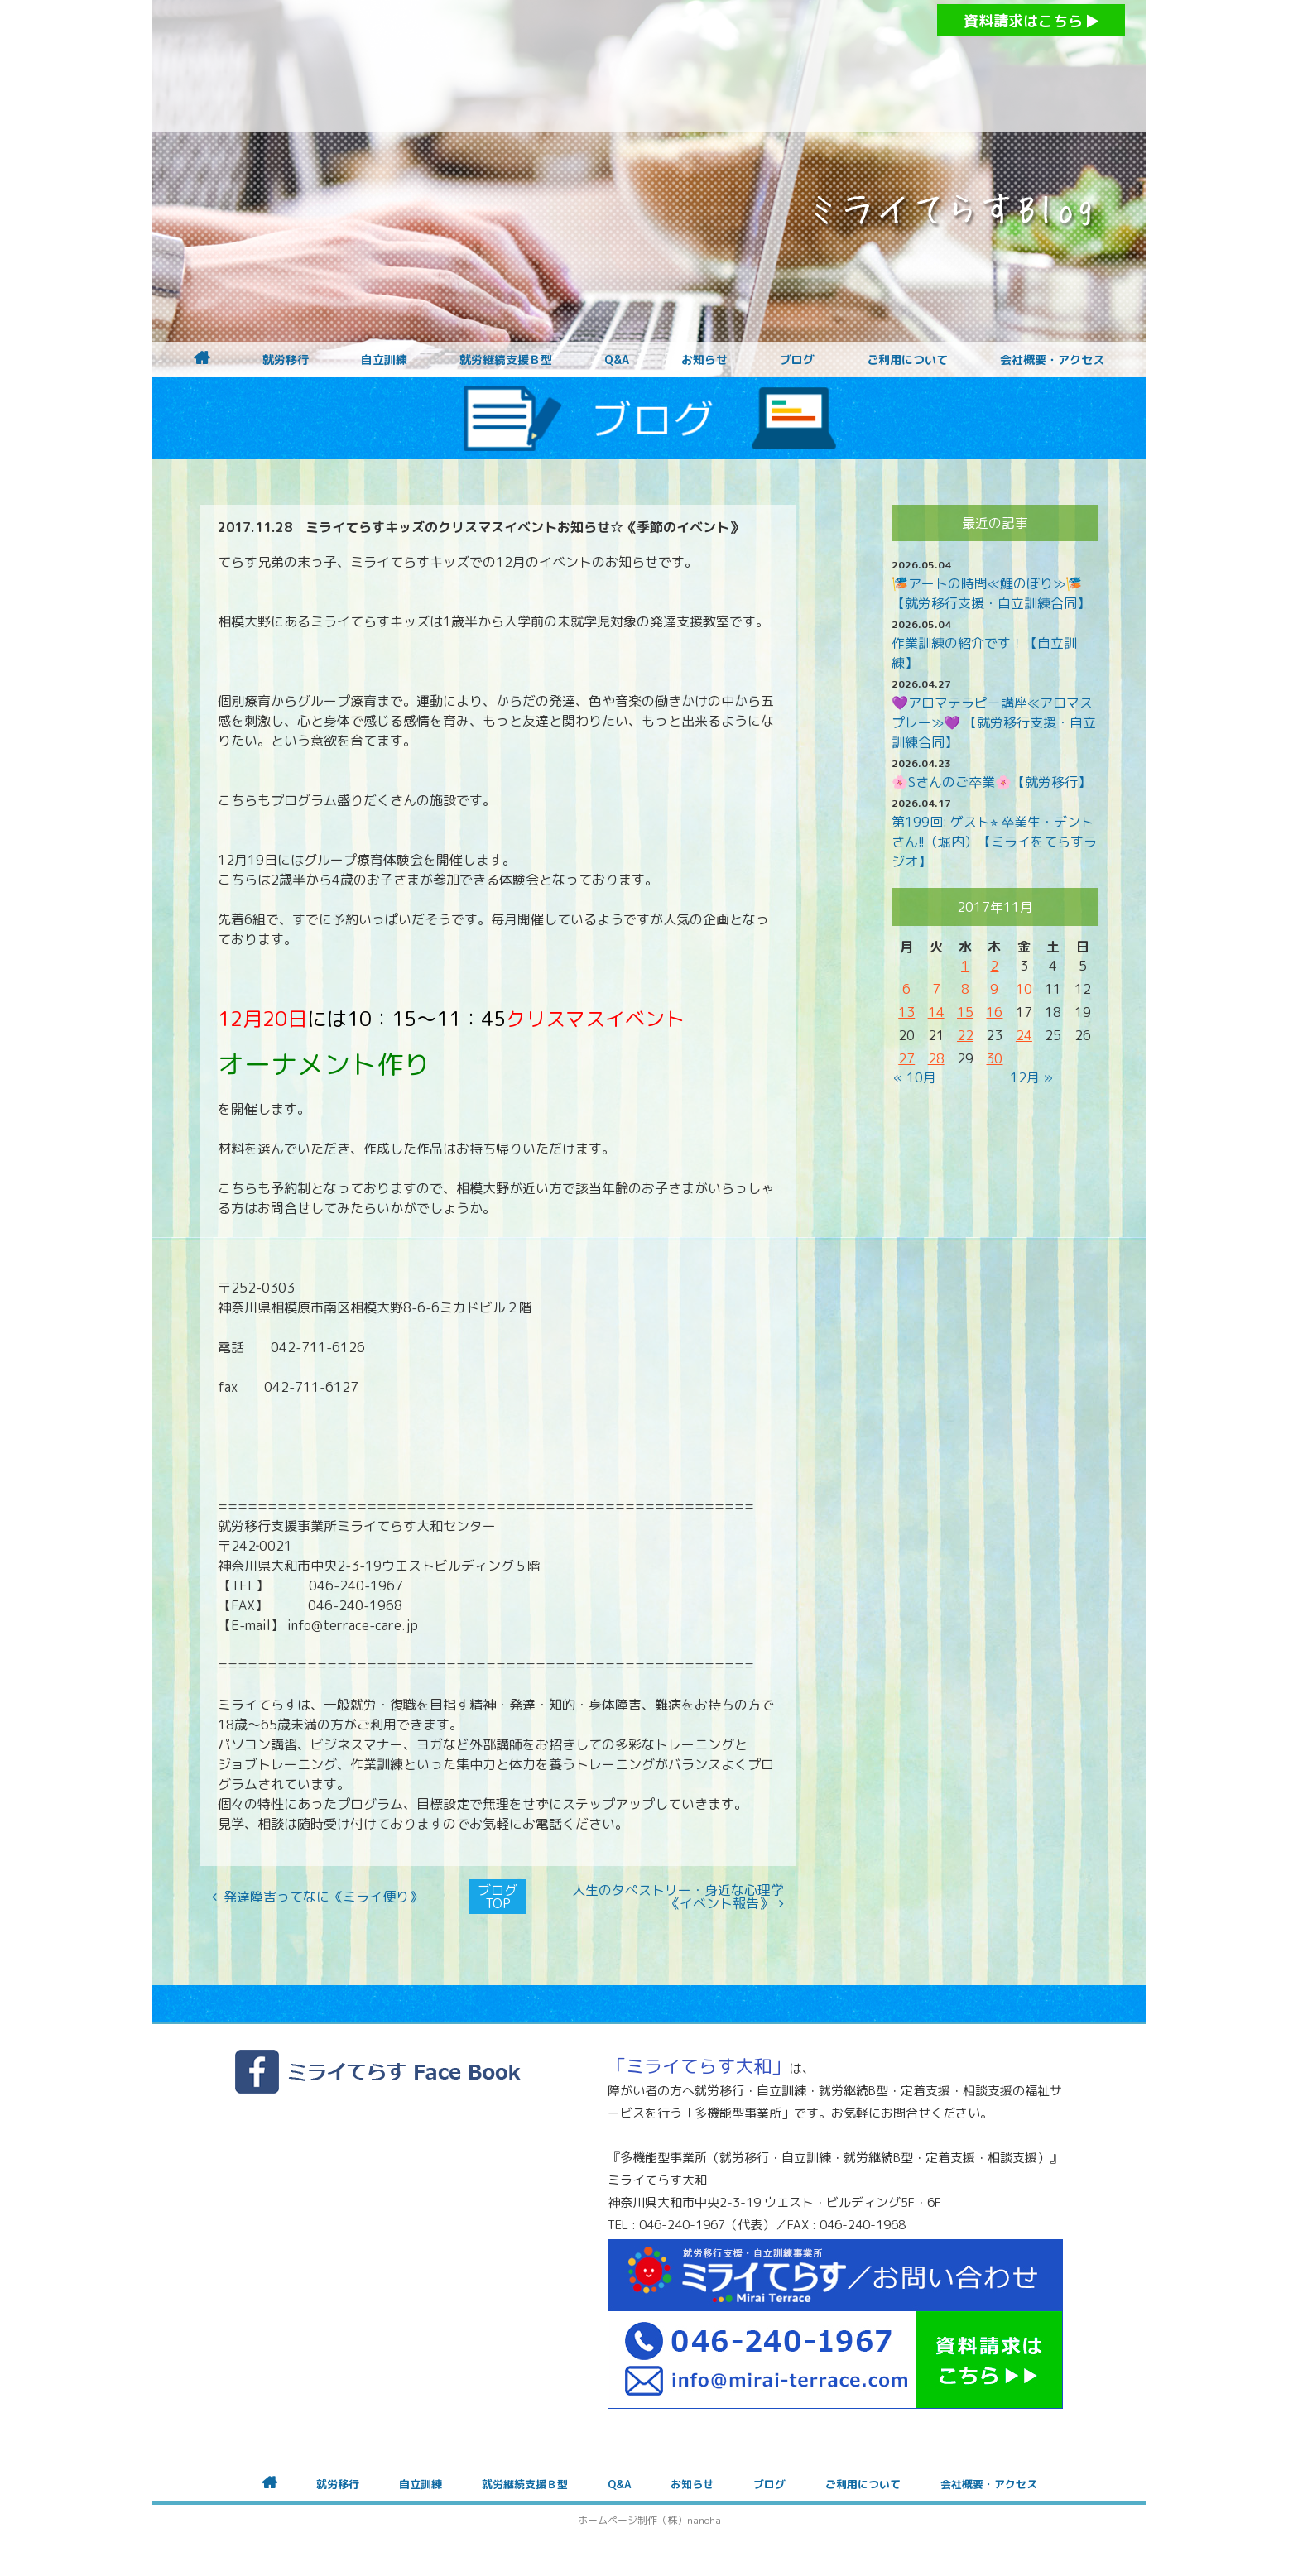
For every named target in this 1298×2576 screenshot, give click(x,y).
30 (994, 1058)
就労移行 (285, 360)
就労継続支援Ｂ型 (505, 360)
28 (936, 1058)
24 (1024, 1035)
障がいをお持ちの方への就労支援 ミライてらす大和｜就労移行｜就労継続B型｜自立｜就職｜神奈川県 (615, 66)
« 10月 (914, 1077)
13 (906, 1012)
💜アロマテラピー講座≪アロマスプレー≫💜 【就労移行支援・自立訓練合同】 (994, 722)
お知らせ (704, 360)
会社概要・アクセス (1052, 360)
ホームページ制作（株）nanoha (649, 2520)
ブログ (797, 360)
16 (994, 1012)
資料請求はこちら (1031, 21)
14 (936, 1012)
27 (906, 1058)
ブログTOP (497, 1896)
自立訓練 (384, 360)
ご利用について (907, 360)
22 (965, 1035)
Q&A (616, 360)
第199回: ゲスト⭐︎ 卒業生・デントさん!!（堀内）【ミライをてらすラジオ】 (994, 842)
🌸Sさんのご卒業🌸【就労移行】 (991, 782)
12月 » (1031, 1077)
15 (965, 1012)
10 (1024, 989)
